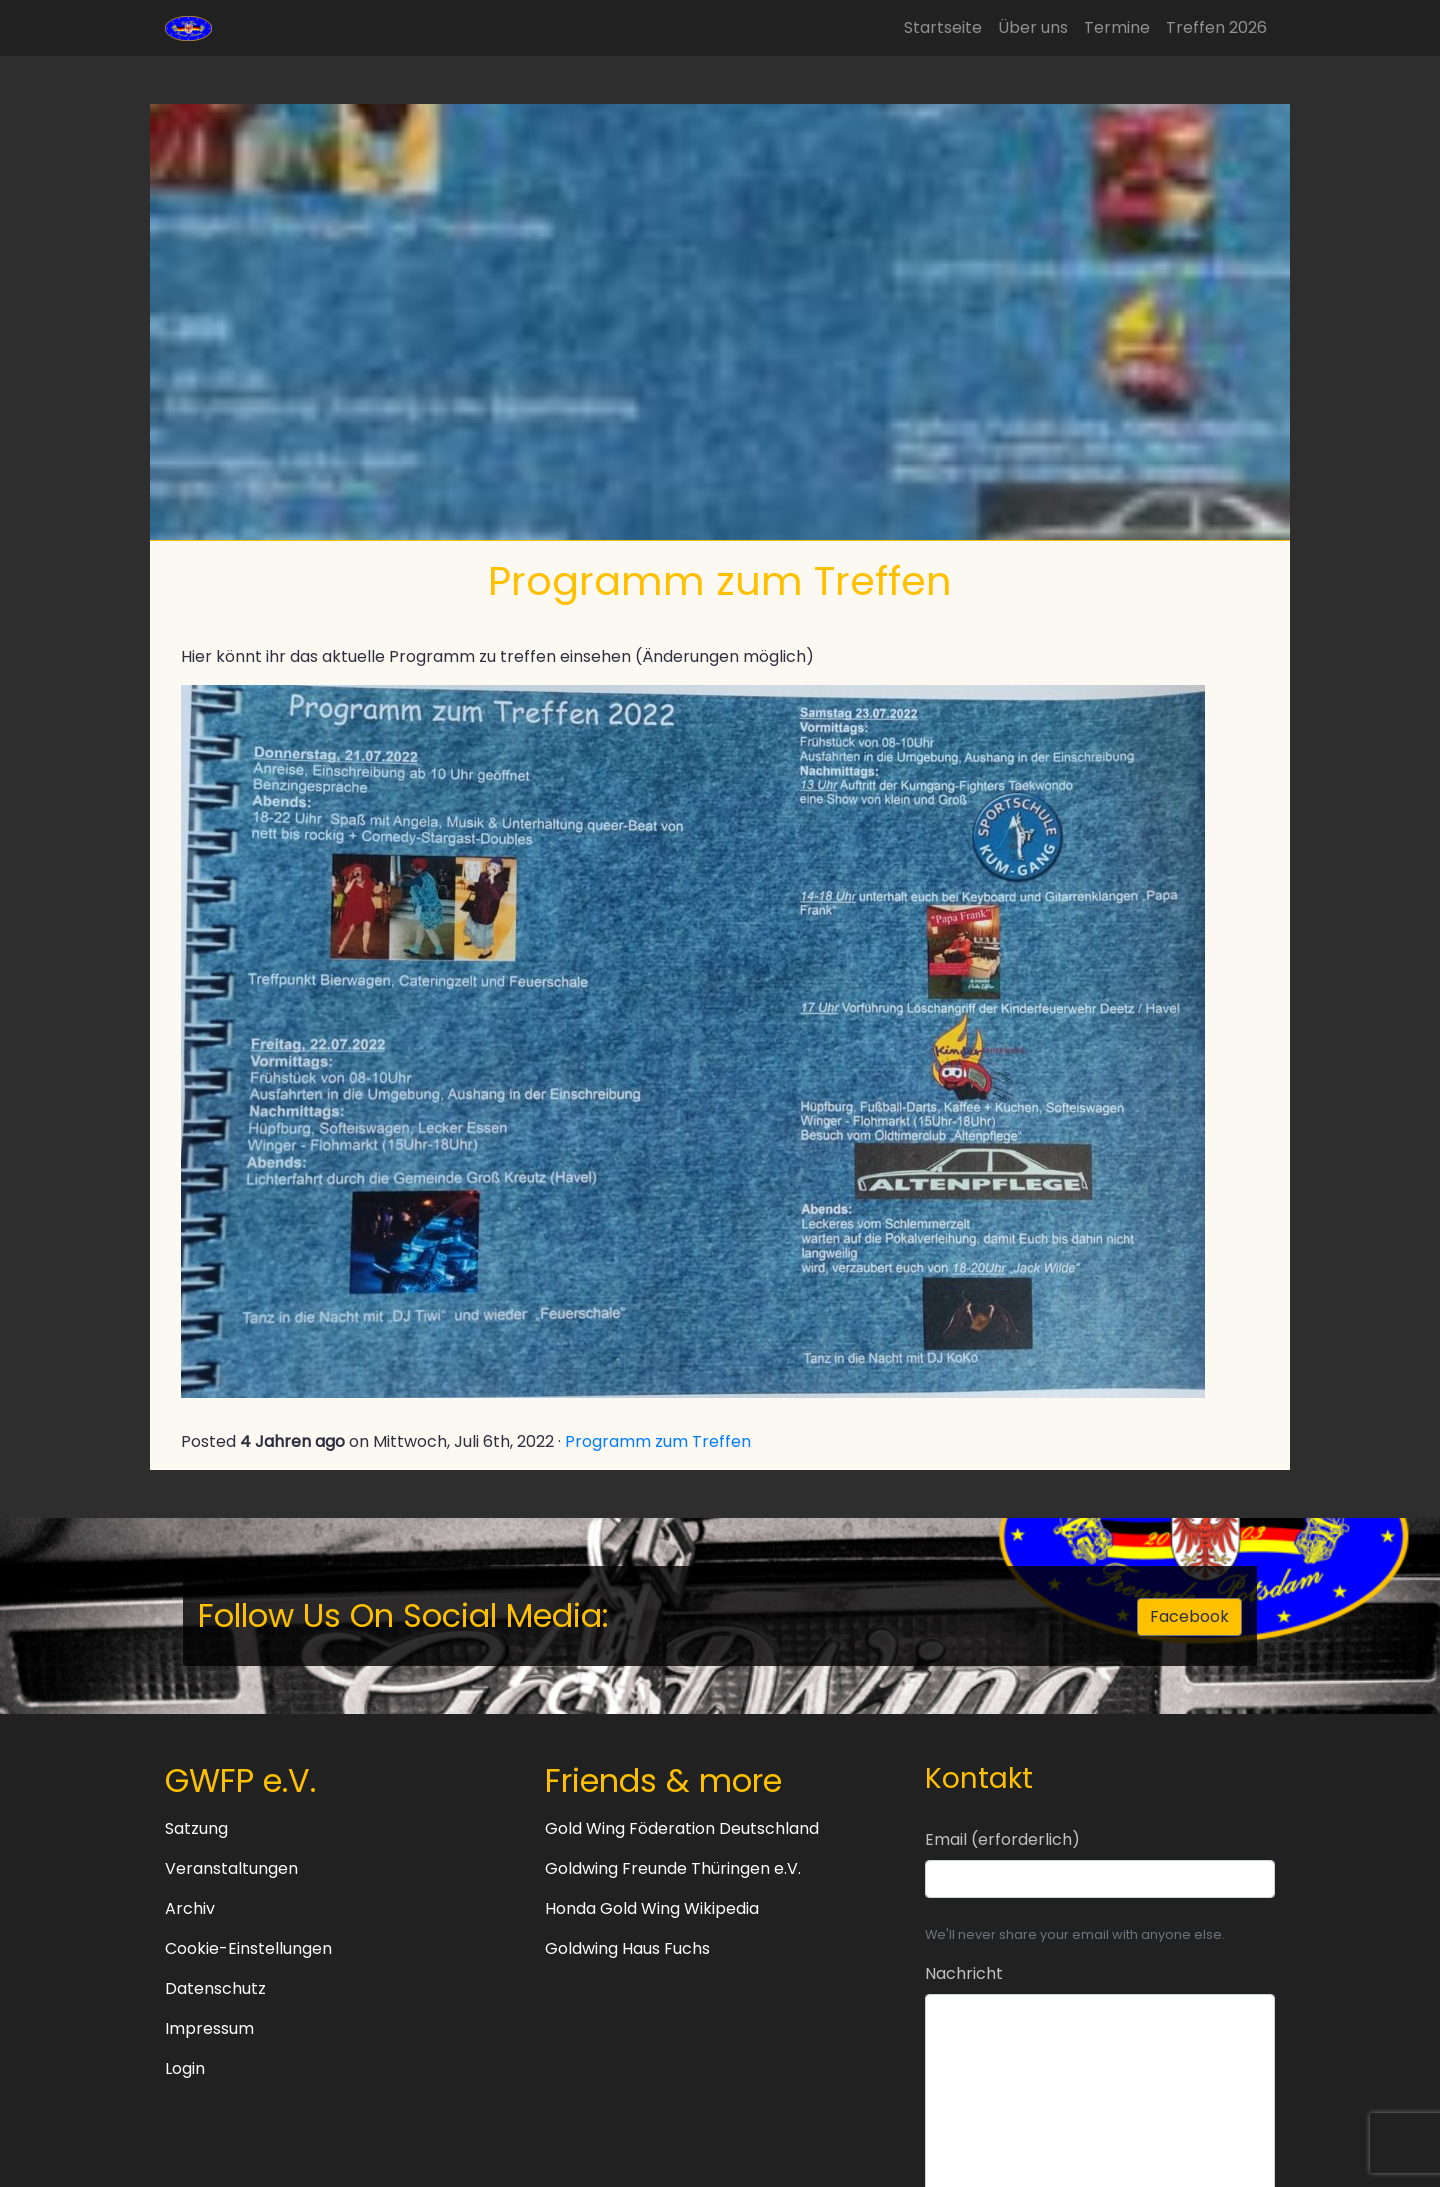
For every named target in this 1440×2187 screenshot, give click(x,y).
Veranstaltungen (231, 1868)
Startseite (943, 27)
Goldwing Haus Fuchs (627, 1948)
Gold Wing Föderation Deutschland (682, 1828)
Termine (1117, 27)
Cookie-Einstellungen (248, 1948)
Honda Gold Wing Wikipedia (652, 1908)
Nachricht (964, 1973)
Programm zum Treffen (658, 1441)
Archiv (190, 1908)
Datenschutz (215, 1988)
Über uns (1033, 27)
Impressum (209, 2028)
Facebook (1189, 1616)
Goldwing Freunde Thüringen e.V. (673, 1868)
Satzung (196, 1828)
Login (185, 2068)
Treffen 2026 (1216, 27)
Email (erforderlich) (1002, 1839)
